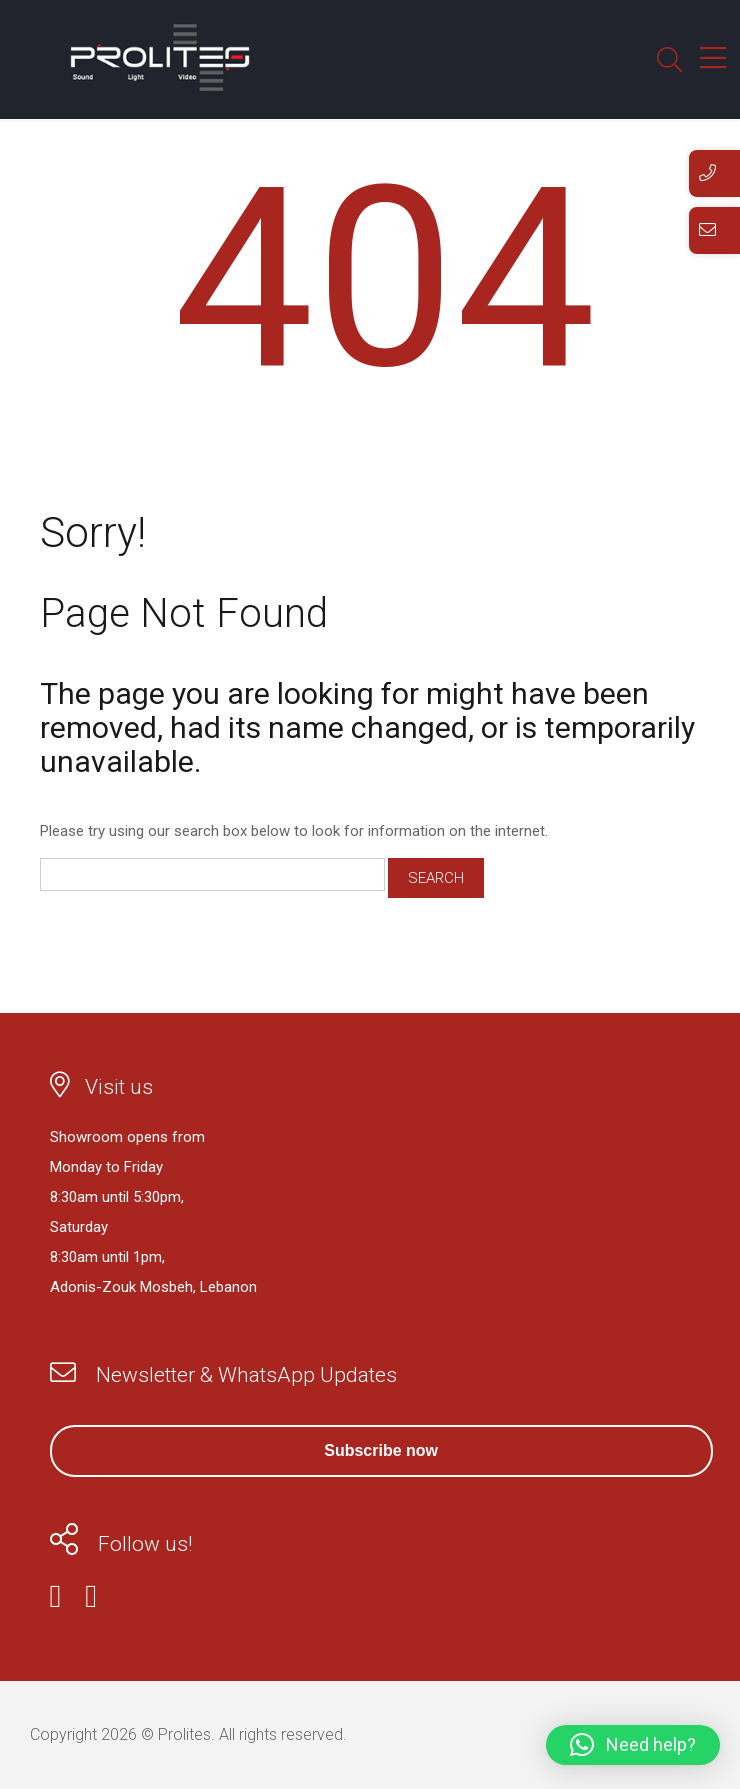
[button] (633, 1745)
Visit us (119, 1087)
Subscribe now (381, 1450)
